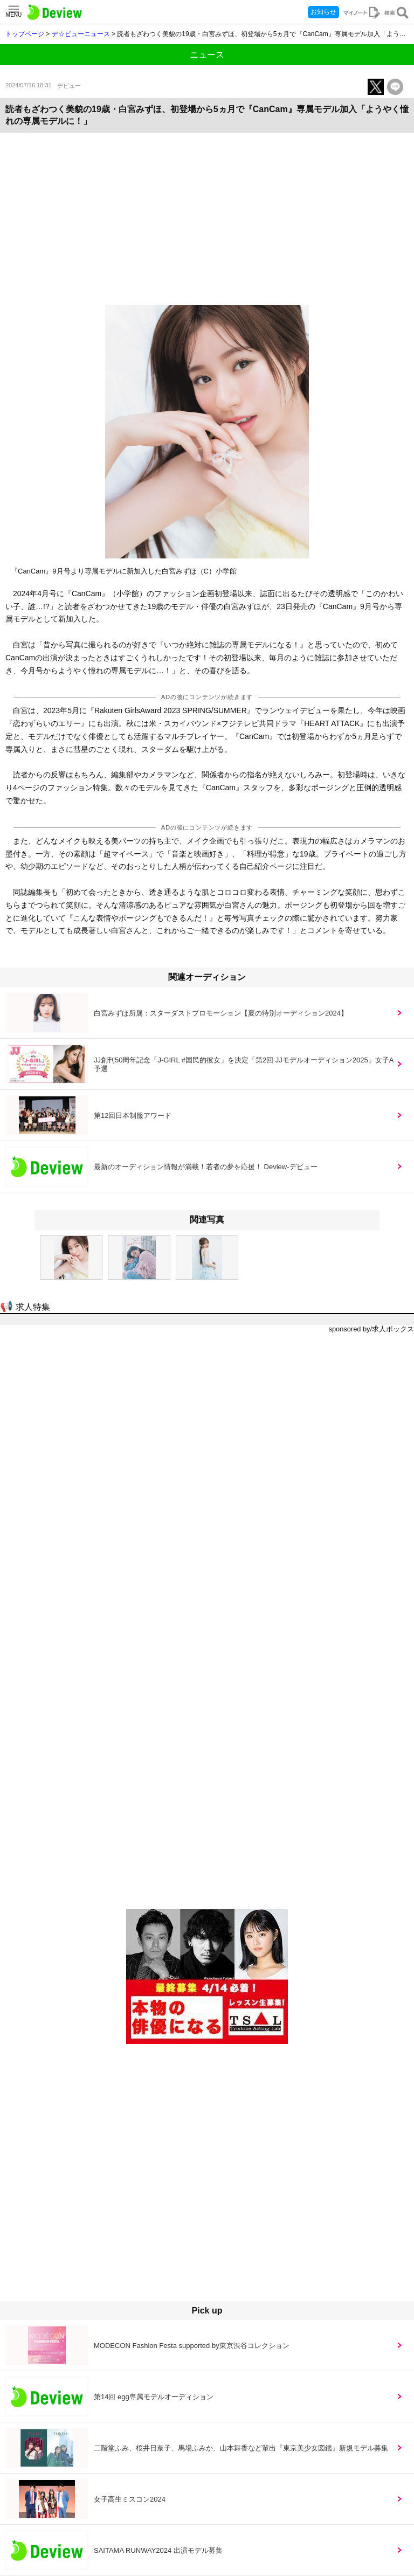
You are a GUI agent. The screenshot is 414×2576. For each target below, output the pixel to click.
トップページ (24, 34)
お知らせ (323, 12)
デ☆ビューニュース (81, 34)
